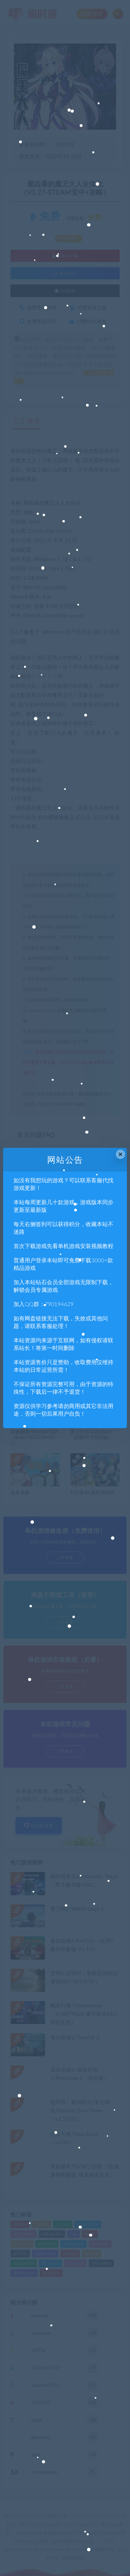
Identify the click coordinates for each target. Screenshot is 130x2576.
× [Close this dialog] (120, 1154)
